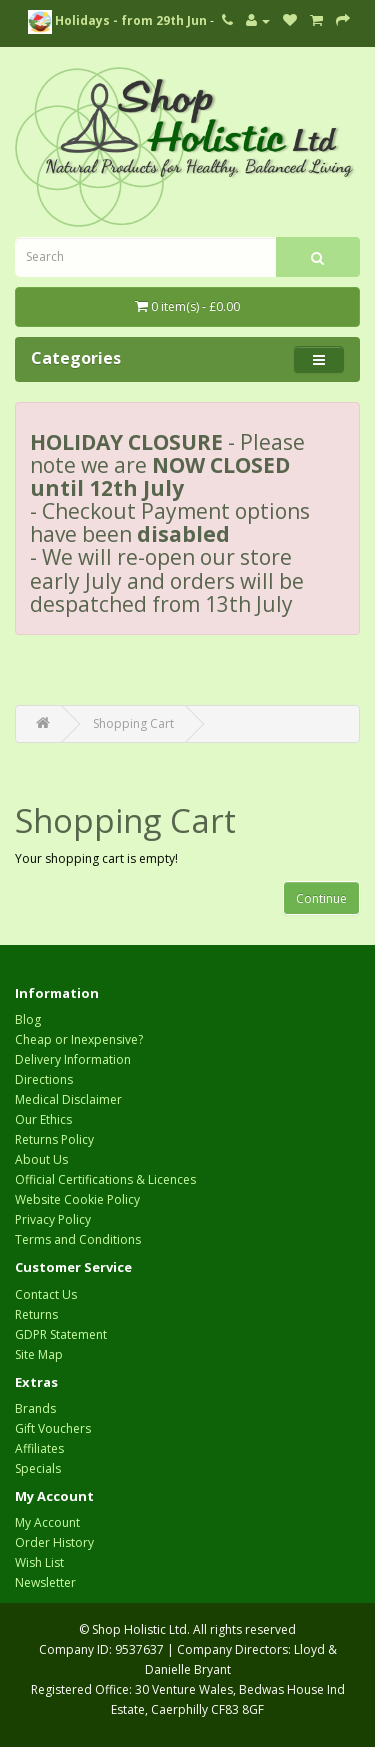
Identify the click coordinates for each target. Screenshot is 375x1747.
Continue (321, 898)
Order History (54, 1542)
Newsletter (45, 1582)
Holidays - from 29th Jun (117, 20)
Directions (44, 1079)
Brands (35, 1408)
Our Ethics (43, 1119)
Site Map (39, 1354)
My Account (47, 1522)
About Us (41, 1159)
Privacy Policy (53, 1219)
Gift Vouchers (53, 1428)
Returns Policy (54, 1139)
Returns (36, 1314)
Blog (28, 1019)
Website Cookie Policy (77, 1199)
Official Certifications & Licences (105, 1179)
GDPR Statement (61, 1334)
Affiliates (39, 1448)
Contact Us (46, 1294)
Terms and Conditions (78, 1239)
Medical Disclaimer (68, 1099)
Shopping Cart (133, 723)
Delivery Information (73, 1059)
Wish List (39, 1562)
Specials (38, 1468)
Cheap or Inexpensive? (79, 1039)
